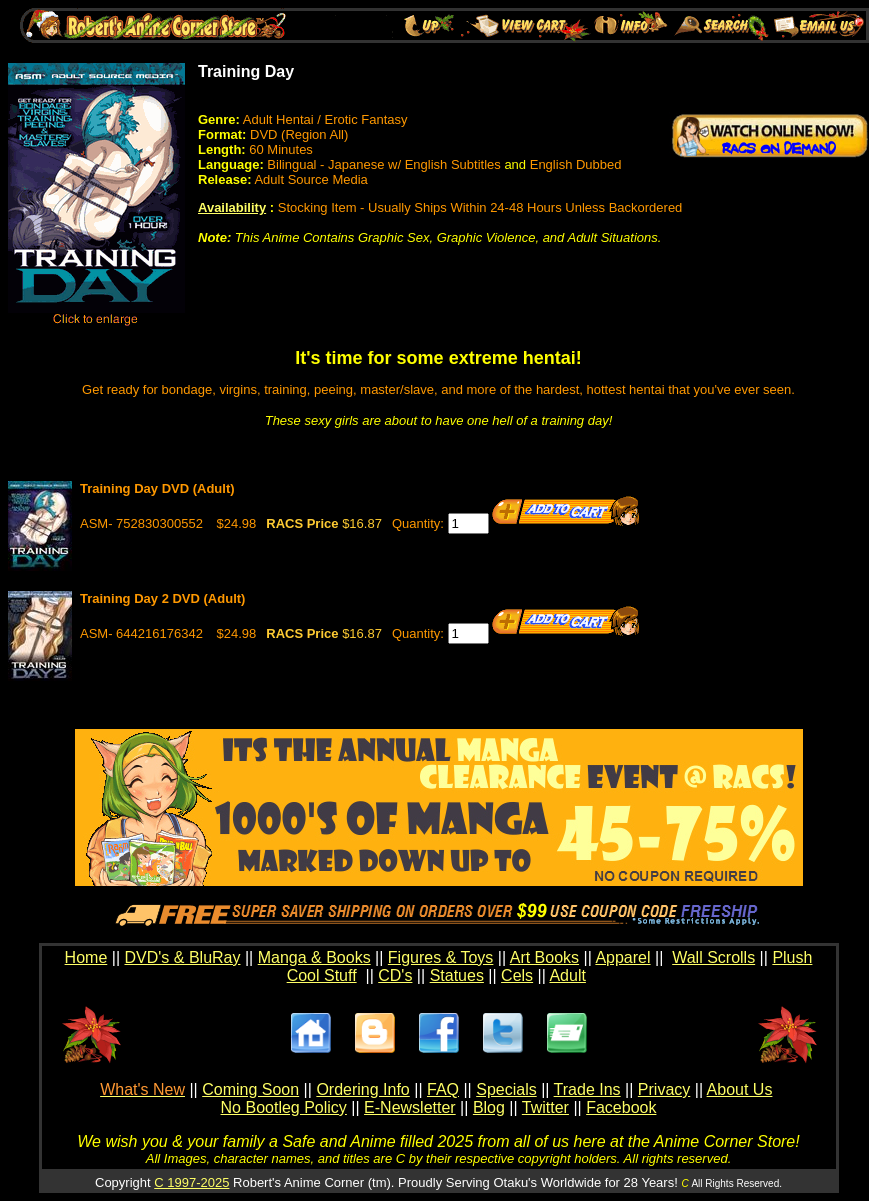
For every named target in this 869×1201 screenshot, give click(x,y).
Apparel (622, 957)
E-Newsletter (410, 1107)
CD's (395, 975)
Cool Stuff (322, 975)
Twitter (545, 1107)
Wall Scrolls (713, 957)
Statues (457, 975)
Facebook (621, 1107)
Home (86, 957)
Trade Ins (587, 1089)
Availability (232, 207)
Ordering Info (362, 1089)
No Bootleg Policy (284, 1107)
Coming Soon (250, 1089)
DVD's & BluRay (183, 957)
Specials (506, 1089)
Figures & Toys (441, 957)
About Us (740, 1089)
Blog (489, 1107)
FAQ (443, 1089)
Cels (517, 975)
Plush (792, 957)
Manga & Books (314, 957)
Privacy (664, 1089)
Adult (567, 975)
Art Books (544, 957)
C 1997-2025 (191, 1182)
